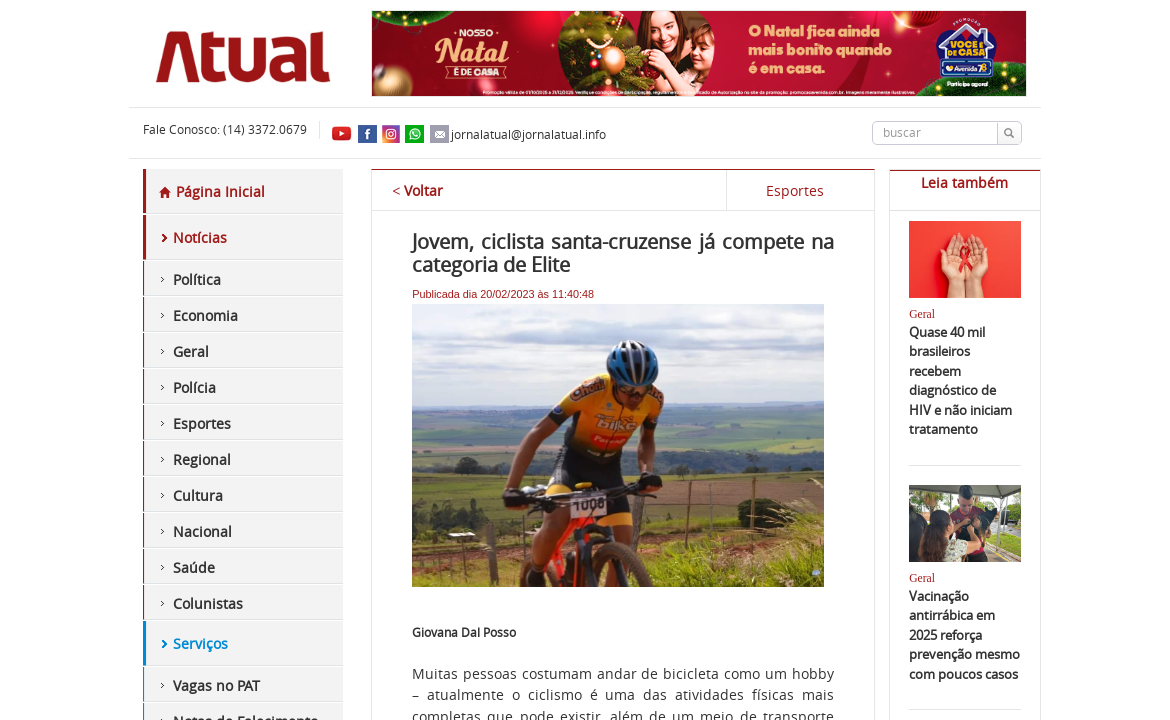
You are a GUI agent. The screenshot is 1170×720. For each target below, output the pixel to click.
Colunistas (208, 603)
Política (197, 279)
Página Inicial (212, 191)
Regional (202, 459)
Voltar (417, 190)
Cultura (198, 495)
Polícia (194, 387)
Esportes (202, 423)
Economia (205, 315)
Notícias (200, 237)
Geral (191, 351)
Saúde (194, 567)
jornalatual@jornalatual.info (518, 134)
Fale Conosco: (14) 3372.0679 (225, 129)
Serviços (200, 643)
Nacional (202, 531)
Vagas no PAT (216, 685)
